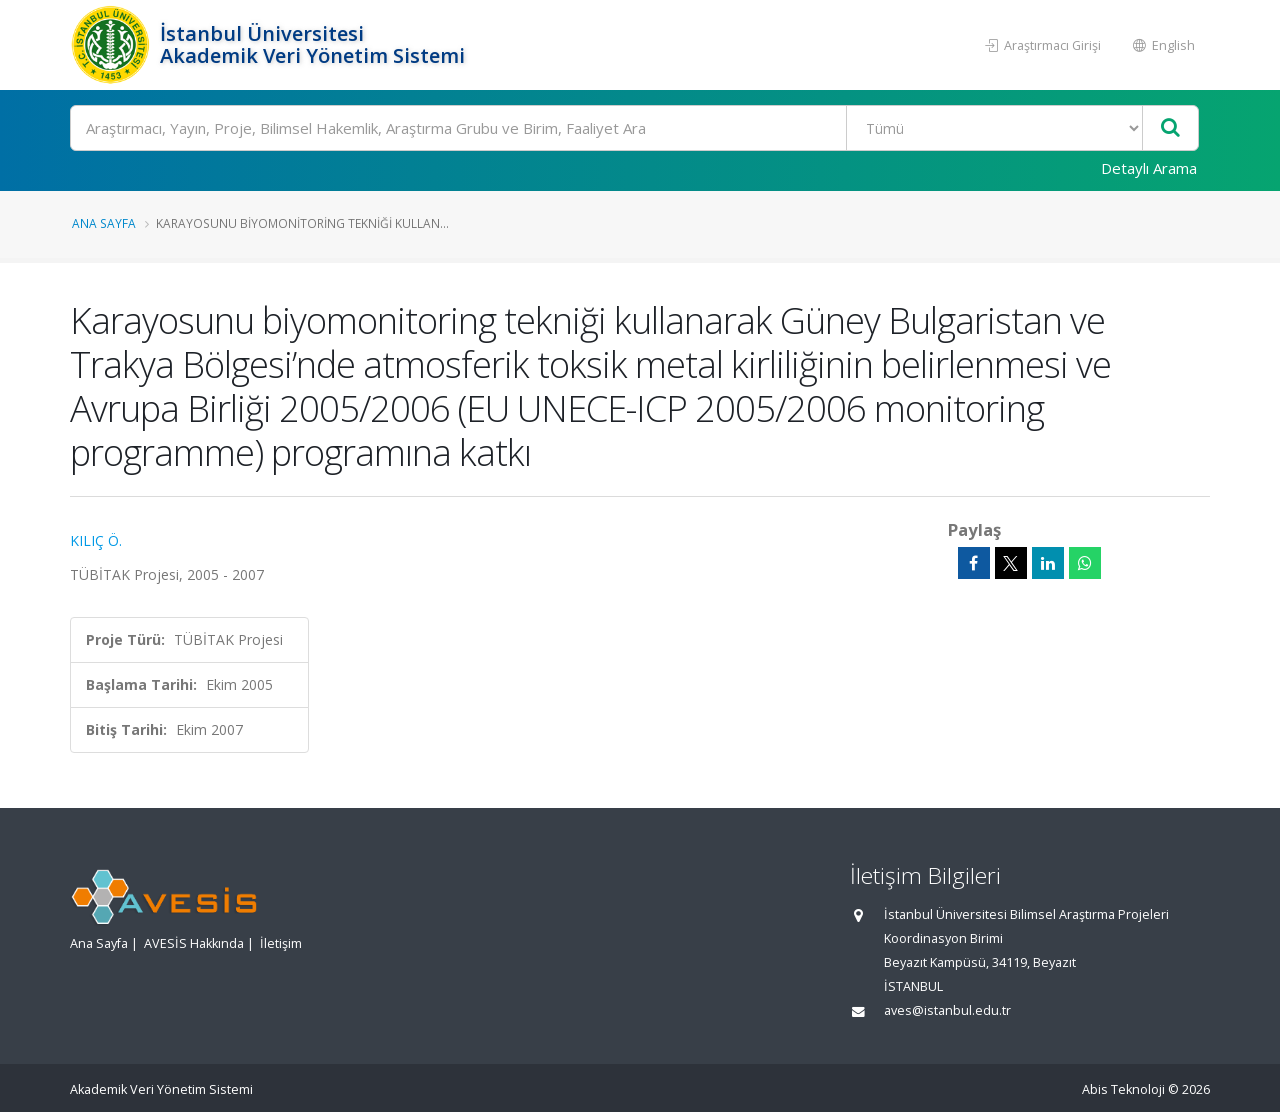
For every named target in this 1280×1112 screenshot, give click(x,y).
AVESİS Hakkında (194, 943)
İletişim (281, 943)
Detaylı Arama (1149, 168)
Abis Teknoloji (1123, 1089)
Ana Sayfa (104, 223)
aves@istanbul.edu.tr (947, 1010)
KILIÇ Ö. (96, 540)
